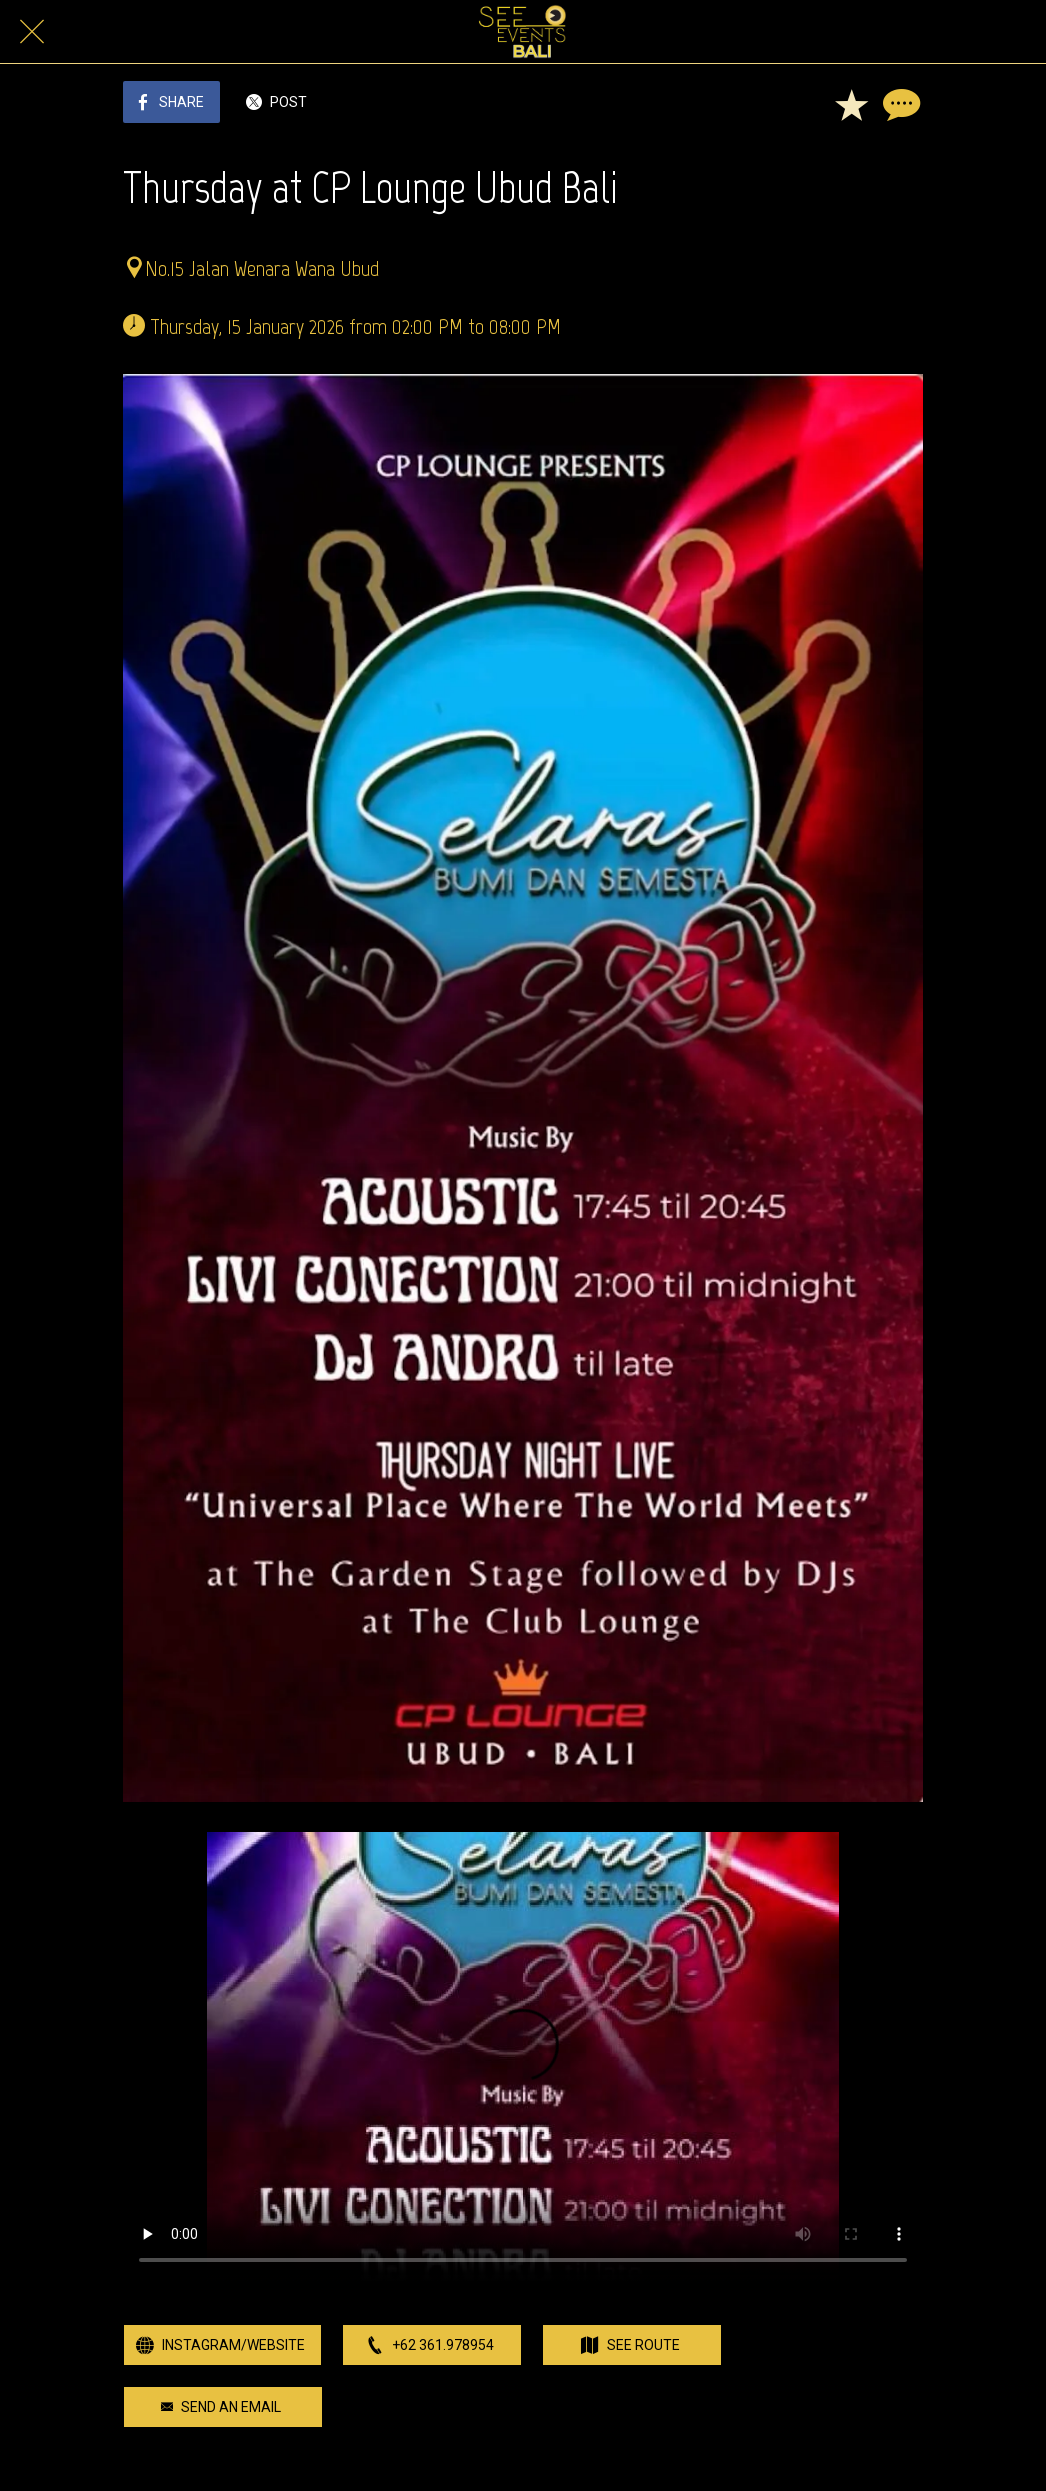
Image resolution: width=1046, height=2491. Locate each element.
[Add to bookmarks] (851, 104)
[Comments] (899, 104)
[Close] (32, 32)
